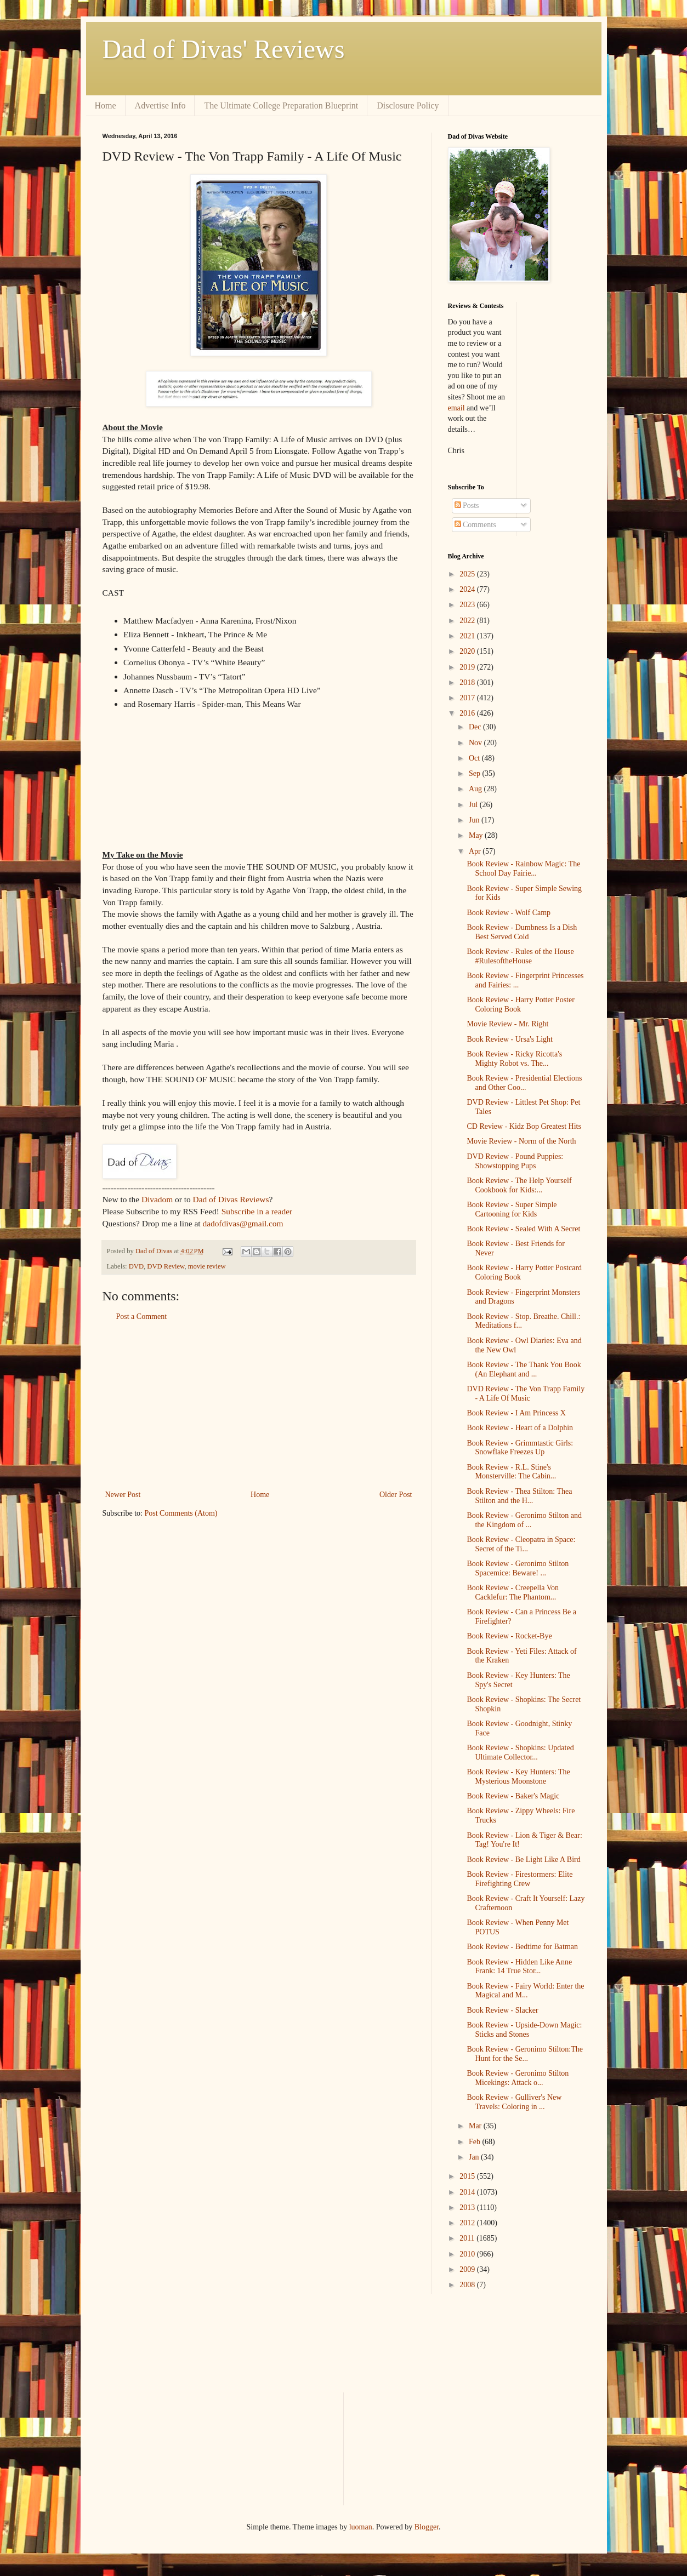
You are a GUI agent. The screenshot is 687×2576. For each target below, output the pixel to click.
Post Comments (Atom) (181, 1513)
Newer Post (123, 1494)
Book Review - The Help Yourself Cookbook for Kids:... (519, 1185)
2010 (468, 2254)
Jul (474, 805)
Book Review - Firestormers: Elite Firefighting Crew (519, 1879)
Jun (475, 820)
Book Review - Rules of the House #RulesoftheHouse (520, 956)
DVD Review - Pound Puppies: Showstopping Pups (515, 1161)
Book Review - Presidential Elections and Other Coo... (524, 1083)
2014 (468, 2192)
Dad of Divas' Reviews (224, 49)
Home (105, 105)
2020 (468, 651)
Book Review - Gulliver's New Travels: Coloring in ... (514, 2102)
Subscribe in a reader (257, 1211)
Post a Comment (141, 1316)
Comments (475, 525)
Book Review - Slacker (502, 2010)
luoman (360, 2527)
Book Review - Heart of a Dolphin (520, 1428)
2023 (468, 605)
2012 (468, 2223)
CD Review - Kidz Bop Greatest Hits (524, 1126)
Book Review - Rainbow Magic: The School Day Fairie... (523, 868)
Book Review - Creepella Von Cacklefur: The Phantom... (512, 1592)
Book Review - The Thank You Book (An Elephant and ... (524, 1369)
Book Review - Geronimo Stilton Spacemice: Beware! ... (518, 1568)
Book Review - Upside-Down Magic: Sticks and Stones (524, 2029)
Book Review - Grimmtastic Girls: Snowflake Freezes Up (520, 1448)
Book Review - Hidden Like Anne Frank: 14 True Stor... (519, 1966)
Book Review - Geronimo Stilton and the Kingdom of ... (524, 1520)
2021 (468, 636)
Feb (475, 2142)
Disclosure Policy (408, 105)
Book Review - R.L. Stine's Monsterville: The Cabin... (511, 1472)
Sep (475, 773)
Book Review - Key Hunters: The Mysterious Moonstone (518, 1776)
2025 (468, 574)
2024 (468, 589)
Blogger (427, 2527)
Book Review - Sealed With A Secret (523, 1229)
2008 (468, 2285)
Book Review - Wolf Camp (508, 913)
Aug (476, 789)
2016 (468, 713)
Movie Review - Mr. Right (507, 1024)
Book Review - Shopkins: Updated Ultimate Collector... (520, 1752)
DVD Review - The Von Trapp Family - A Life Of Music (525, 1393)
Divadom (157, 1199)
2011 (467, 2238)
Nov (476, 743)
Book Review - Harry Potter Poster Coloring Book (520, 1004)
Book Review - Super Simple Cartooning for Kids (512, 1209)
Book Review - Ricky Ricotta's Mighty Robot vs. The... (514, 1058)
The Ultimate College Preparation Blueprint (281, 105)
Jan (475, 2157)
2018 (468, 682)
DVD (136, 1266)
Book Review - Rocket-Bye (509, 1636)
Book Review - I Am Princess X (516, 1413)
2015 (468, 2176)
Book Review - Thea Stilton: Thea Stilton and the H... (519, 1496)
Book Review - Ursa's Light (510, 1039)
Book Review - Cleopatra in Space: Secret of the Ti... (521, 1544)
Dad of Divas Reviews (231, 1199)
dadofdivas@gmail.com (242, 1223)
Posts (467, 505)
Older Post (395, 1494)
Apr (475, 851)
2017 (468, 698)
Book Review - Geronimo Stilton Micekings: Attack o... (518, 2078)
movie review (207, 1266)
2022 (468, 620)
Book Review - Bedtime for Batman (522, 1947)
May (477, 835)
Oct (475, 758)
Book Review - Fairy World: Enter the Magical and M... (525, 1991)
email (456, 408)
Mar (476, 2126)
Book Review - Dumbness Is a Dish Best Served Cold (522, 932)
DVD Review (165, 1266)
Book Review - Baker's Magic (513, 1796)
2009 (468, 2269)
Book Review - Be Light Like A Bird (523, 1859)
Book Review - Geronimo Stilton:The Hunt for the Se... (525, 2054)
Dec (476, 727)
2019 (468, 667)
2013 (468, 2207)
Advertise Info (160, 105)
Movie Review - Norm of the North (521, 1141)
